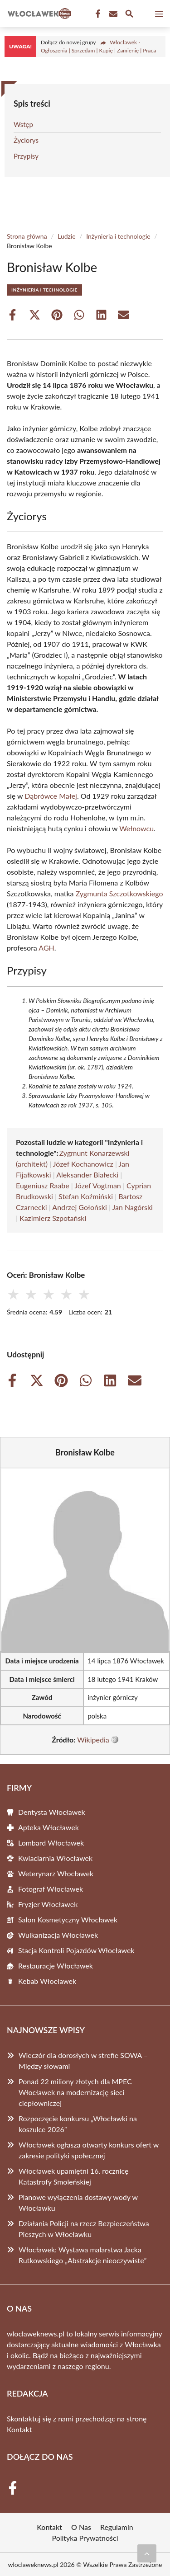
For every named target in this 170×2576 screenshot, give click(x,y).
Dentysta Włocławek (51, 1812)
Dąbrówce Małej (50, 795)
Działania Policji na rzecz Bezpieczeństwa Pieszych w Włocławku (84, 2228)
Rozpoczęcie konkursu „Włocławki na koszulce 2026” (78, 2123)
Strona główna (27, 236)
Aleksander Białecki (87, 1174)
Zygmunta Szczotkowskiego (119, 893)
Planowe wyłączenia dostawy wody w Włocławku (78, 2202)
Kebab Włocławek (47, 1981)
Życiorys (26, 140)
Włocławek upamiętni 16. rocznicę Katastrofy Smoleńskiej (74, 2176)
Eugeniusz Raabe (42, 1185)
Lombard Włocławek (51, 1842)
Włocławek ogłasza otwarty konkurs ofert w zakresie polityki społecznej (89, 2150)
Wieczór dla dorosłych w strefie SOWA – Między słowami (83, 2060)
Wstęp (23, 124)
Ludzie (67, 236)
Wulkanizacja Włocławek (58, 1935)
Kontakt (19, 2429)
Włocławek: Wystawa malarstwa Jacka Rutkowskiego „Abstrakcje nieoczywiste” (82, 2255)
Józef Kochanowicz (83, 1163)
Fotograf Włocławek (50, 1888)
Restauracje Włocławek (55, 1965)
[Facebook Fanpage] (97, 14)
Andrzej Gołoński (79, 1207)
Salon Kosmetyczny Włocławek (67, 1919)
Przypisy (26, 156)
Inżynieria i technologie (118, 236)
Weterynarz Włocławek (55, 1873)
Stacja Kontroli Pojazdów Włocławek (76, 1950)
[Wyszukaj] (129, 15)
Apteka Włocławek (48, 1827)
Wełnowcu (136, 828)
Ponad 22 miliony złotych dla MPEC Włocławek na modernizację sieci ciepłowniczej (75, 2092)
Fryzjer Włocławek (48, 1904)
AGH (46, 947)
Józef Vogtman (97, 1185)
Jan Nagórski (132, 1207)
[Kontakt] (112, 14)
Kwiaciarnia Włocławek (55, 1858)
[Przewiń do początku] (146, 2553)
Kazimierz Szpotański (52, 1218)
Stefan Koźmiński (85, 1196)
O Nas (81, 2527)
